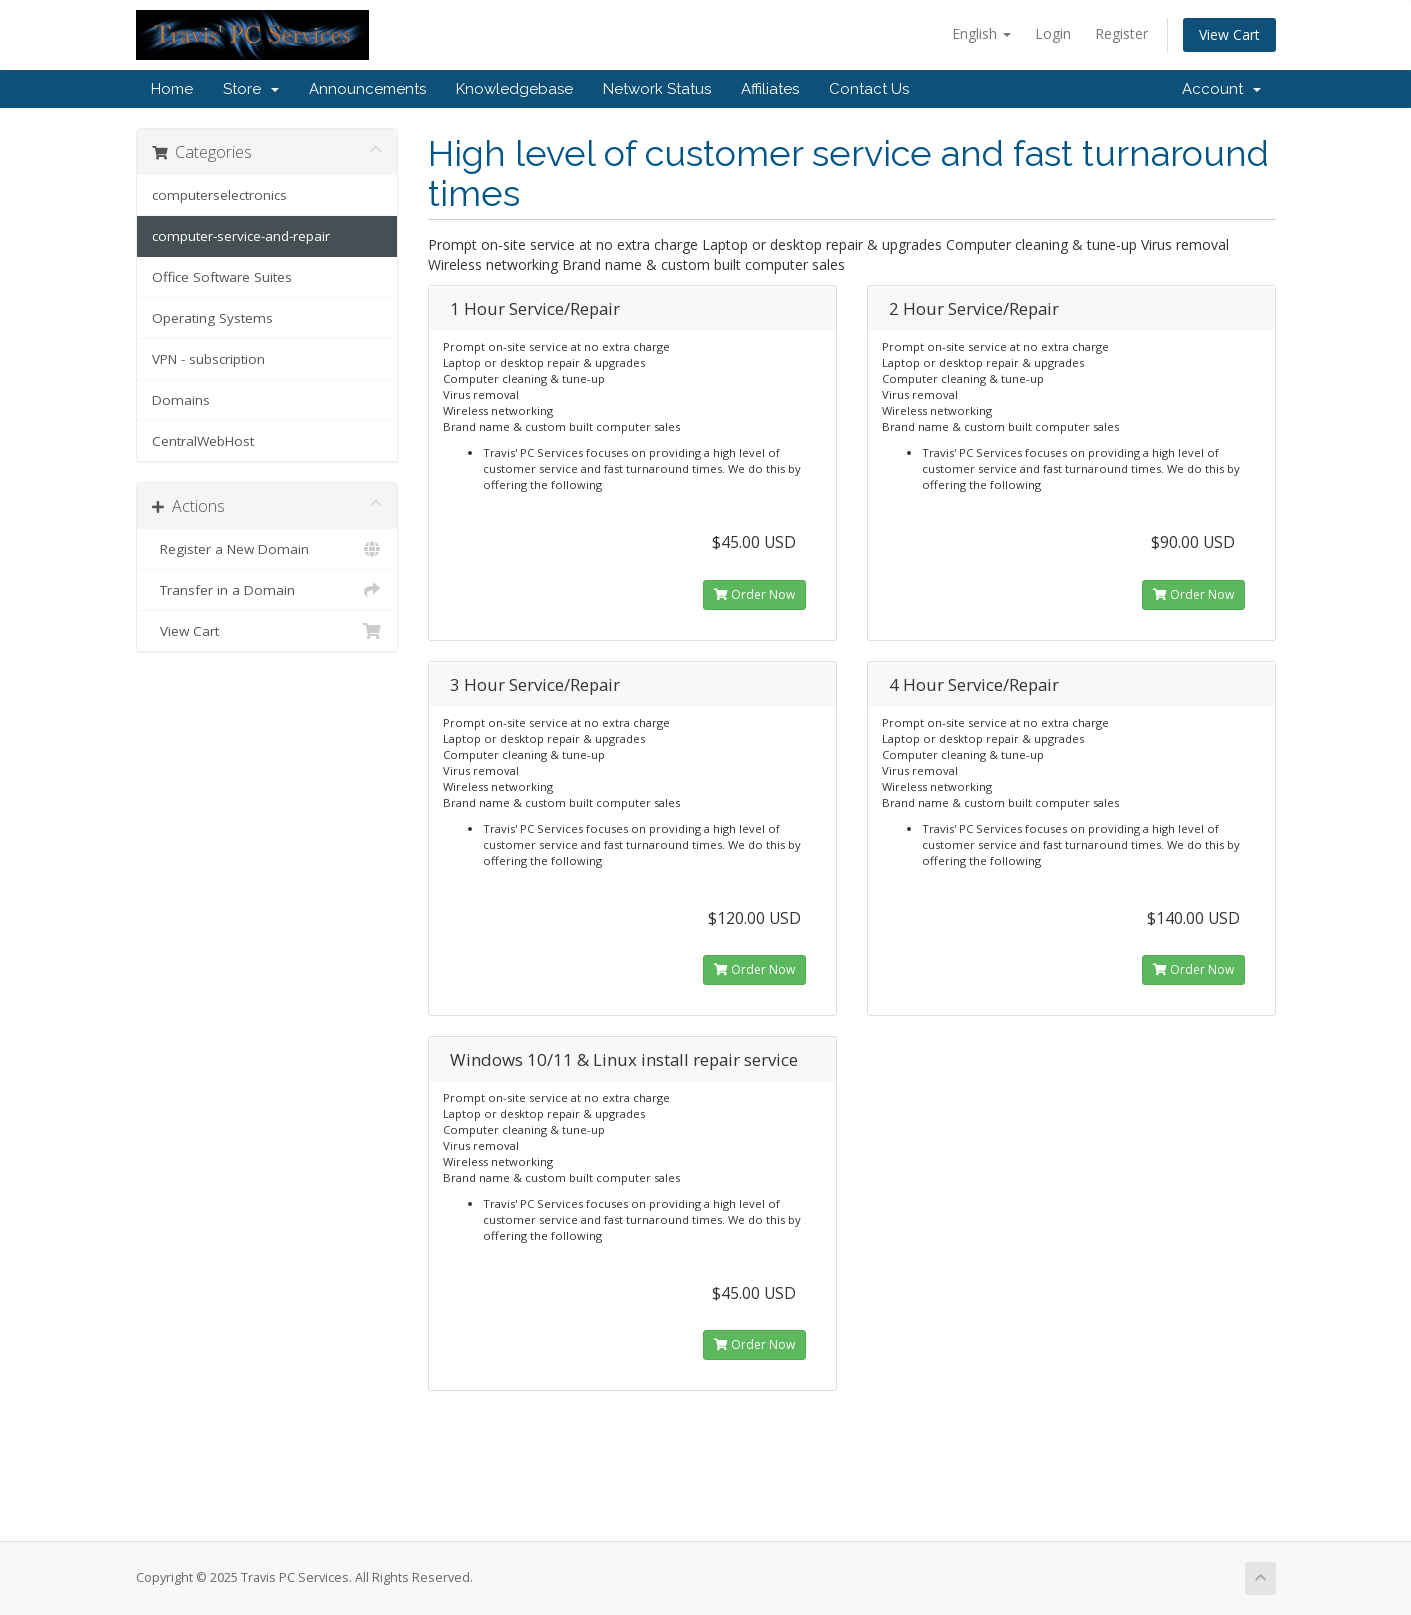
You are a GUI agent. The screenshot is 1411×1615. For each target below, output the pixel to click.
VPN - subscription (208, 359)
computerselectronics (219, 195)
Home (172, 89)
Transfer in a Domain (267, 590)
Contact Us (869, 89)
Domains (181, 400)
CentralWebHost (203, 441)
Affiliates (770, 89)
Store (251, 89)
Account (1221, 89)
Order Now (754, 594)
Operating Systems (212, 318)
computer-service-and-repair (241, 236)
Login (1053, 33)
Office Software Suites (222, 277)
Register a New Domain (267, 549)
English (981, 33)
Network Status (657, 89)
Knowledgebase (514, 89)
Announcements (367, 89)
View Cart (1229, 34)
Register (1121, 33)
